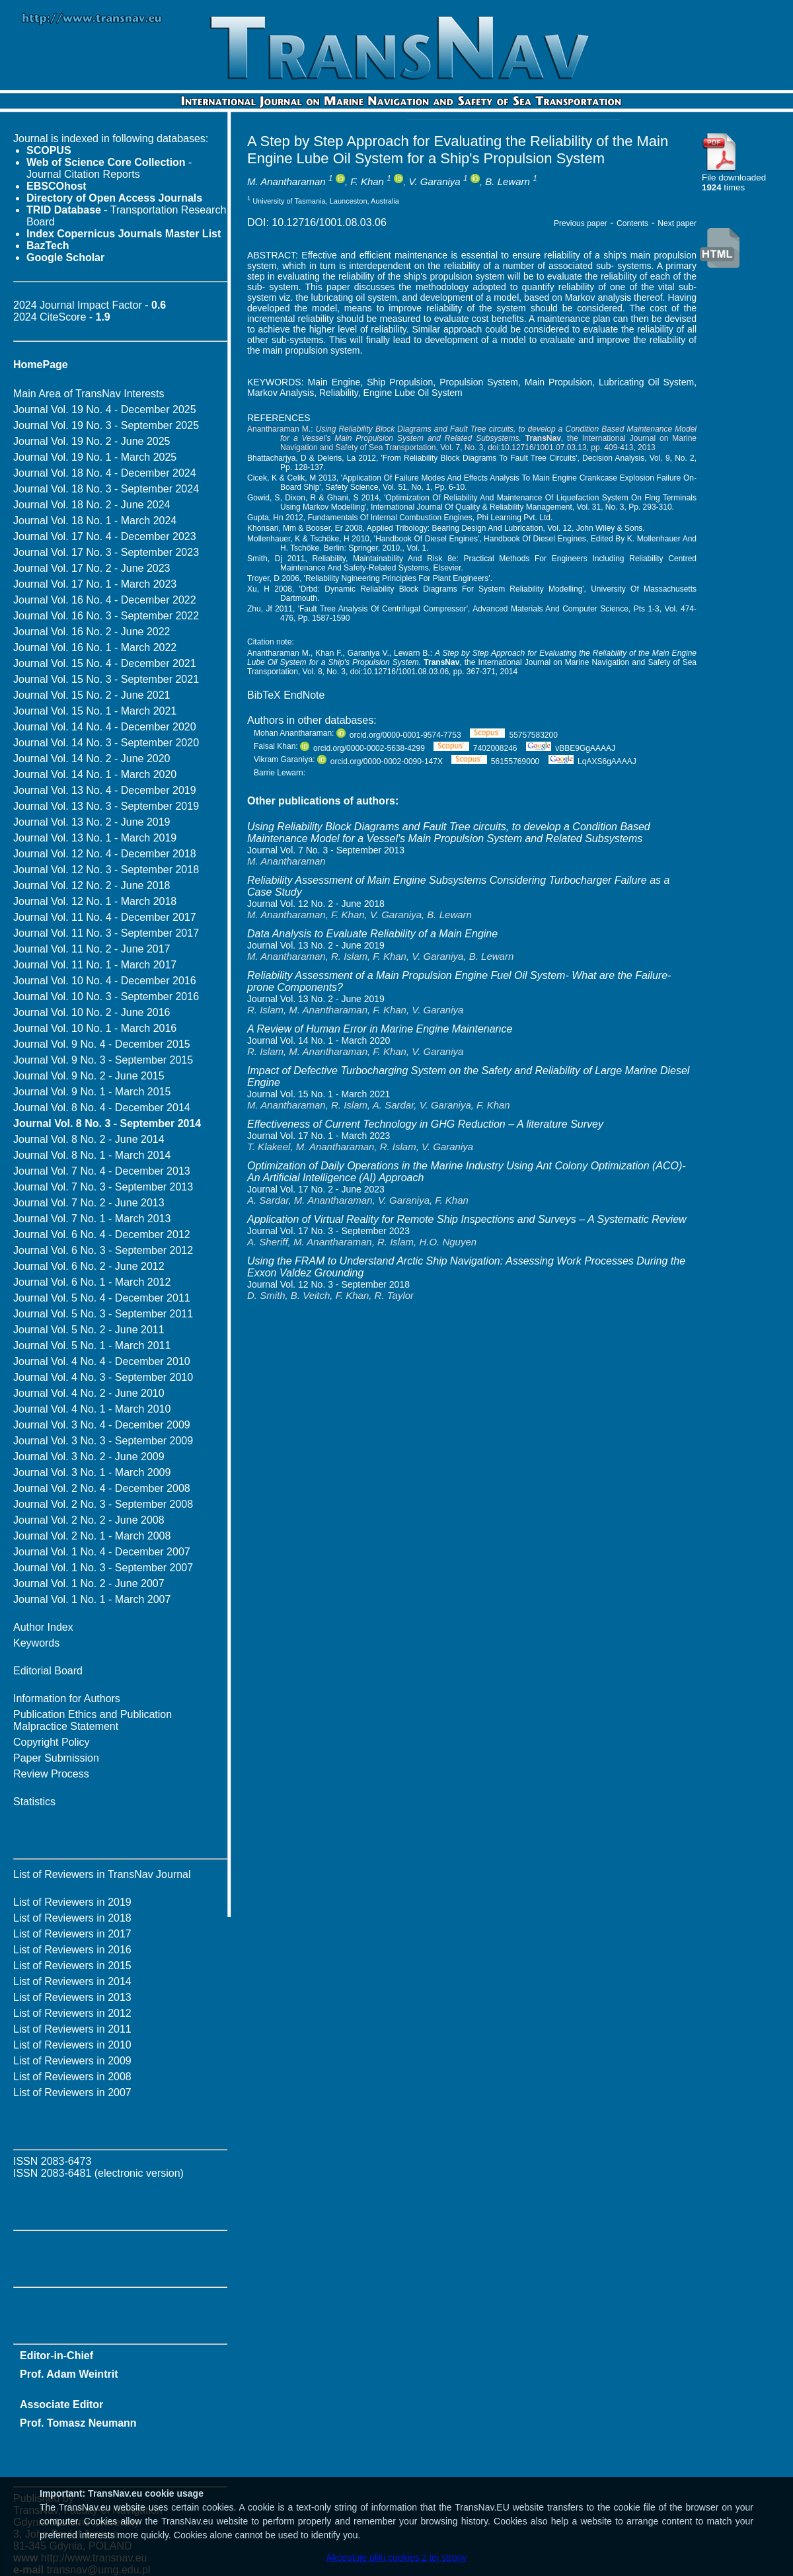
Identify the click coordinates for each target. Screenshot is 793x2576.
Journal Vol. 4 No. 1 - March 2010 (91, 1409)
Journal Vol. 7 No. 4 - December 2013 (101, 1171)
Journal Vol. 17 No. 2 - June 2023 (91, 568)
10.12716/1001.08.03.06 (329, 222)
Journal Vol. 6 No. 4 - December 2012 (101, 1234)
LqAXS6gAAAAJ (592, 761)
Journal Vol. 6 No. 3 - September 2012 (103, 1250)
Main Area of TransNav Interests (89, 393)
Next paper (677, 223)
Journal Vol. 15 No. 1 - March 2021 (94, 711)
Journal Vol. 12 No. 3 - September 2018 (106, 869)
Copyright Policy (51, 1742)
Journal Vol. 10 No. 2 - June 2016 (91, 1012)
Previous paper (580, 223)
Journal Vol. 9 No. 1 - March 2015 (91, 1091)
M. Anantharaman (286, 181)
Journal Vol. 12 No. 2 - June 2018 (91, 885)
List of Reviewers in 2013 (72, 1997)
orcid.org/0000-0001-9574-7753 (398, 735)
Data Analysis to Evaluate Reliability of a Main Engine (372, 933)
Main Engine (334, 382)
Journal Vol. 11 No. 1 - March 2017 (94, 964)
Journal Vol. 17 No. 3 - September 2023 (106, 552)
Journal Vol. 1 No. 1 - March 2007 (91, 1599)
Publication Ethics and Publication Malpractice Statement (92, 1720)
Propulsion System (478, 382)
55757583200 (514, 735)
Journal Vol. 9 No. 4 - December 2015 (101, 1044)
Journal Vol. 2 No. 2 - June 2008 (89, 1520)
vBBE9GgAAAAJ (570, 748)
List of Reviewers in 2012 (72, 2013)
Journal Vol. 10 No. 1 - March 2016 (94, 1028)
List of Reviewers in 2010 (72, 2044)
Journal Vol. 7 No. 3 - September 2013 (103, 1186)
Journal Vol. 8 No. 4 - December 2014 (101, 1107)
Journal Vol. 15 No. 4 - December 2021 (104, 663)
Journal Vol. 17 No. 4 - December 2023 (104, 536)
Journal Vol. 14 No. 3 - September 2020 (106, 742)
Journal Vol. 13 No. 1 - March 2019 (94, 837)
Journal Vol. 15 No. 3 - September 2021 (106, 679)
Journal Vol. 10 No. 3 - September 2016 (106, 996)
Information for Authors (66, 1698)
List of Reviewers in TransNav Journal (102, 1874)
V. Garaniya (435, 181)
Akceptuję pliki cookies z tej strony (396, 2557)
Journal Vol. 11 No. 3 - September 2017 (106, 933)
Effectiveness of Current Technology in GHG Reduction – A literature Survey (425, 1124)
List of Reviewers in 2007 (72, 2092)
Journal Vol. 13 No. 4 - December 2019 (104, 790)
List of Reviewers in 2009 (72, 2060)
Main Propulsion (558, 382)
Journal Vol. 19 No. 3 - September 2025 (106, 425)
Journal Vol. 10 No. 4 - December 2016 (104, 980)
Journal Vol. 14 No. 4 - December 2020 (104, 726)
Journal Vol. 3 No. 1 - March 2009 (91, 1472)
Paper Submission (56, 1758)
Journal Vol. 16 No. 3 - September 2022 (106, 615)
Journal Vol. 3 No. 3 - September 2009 (103, 1440)
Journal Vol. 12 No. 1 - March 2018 (94, 901)
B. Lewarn (507, 181)
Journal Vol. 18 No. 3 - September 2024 (106, 488)
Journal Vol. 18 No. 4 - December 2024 (104, 473)
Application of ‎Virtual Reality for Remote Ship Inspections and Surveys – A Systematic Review (467, 1219)
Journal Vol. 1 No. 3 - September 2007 (103, 1567)
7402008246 (475, 748)
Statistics (34, 1801)
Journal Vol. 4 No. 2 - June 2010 (89, 1393)
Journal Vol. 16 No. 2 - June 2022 (91, 631)
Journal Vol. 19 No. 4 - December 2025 (104, 409)
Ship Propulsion (400, 382)
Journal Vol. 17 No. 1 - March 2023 (94, 584)
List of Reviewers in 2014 (72, 1981)
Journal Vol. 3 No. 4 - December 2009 (101, 1424)
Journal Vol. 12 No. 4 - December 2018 (104, 853)
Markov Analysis (280, 392)
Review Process (51, 1773)
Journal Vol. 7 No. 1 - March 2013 (91, 1218)
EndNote (303, 695)
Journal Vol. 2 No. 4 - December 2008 (101, 1488)
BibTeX (264, 695)
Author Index (43, 1627)
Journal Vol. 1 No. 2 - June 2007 (89, 1583)
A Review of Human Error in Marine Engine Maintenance (379, 1028)
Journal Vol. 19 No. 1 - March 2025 (94, 457)
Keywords (36, 1643)
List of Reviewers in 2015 (72, 1965)
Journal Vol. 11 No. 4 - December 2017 (104, 917)
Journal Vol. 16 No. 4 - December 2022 (104, 599)
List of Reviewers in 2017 (72, 1933)
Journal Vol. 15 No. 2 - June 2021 (91, 695)
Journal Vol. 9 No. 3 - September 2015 (103, 1060)
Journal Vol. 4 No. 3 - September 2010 (103, 1377)
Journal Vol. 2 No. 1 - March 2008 (91, 1536)
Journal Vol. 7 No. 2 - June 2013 (89, 1202)
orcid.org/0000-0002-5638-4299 (362, 748)
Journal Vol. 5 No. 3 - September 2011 (103, 1313)
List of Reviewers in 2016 (72, 1949)
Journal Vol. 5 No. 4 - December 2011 (101, 1298)
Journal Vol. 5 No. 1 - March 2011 (91, 1345)
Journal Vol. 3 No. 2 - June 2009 (89, 1456)
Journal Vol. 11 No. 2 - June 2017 (91, 949)
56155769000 (495, 761)
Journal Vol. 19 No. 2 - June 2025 (91, 441)
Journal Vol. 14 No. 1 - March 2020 (94, 774)
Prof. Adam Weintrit (69, 2374)
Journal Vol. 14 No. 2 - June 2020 (91, 758)
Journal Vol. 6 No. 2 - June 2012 (89, 1266)
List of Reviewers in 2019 (72, 1902)
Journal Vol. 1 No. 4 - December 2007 (101, 1551)
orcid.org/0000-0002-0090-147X (380, 761)
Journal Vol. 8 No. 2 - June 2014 (89, 1139)
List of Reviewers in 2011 (72, 2029)
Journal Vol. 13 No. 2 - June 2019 (91, 822)
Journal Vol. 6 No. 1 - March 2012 (91, 1282)
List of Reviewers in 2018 (72, 1918)
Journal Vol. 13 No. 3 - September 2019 (106, 806)
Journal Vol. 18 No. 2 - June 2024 (91, 504)
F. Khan (367, 181)
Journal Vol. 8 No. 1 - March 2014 (91, 1155)
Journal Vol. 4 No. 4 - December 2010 (101, 1361)
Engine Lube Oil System (413, 392)
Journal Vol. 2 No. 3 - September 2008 (103, 1504)
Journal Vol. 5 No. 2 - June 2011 (89, 1329)
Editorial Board (48, 1670)
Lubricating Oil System (646, 382)
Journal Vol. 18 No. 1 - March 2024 (94, 520)
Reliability (338, 392)
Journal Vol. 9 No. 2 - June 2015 (89, 1075)
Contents (632, 223)
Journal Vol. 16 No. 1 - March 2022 (94, 647)
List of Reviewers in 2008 (72, 2076)
